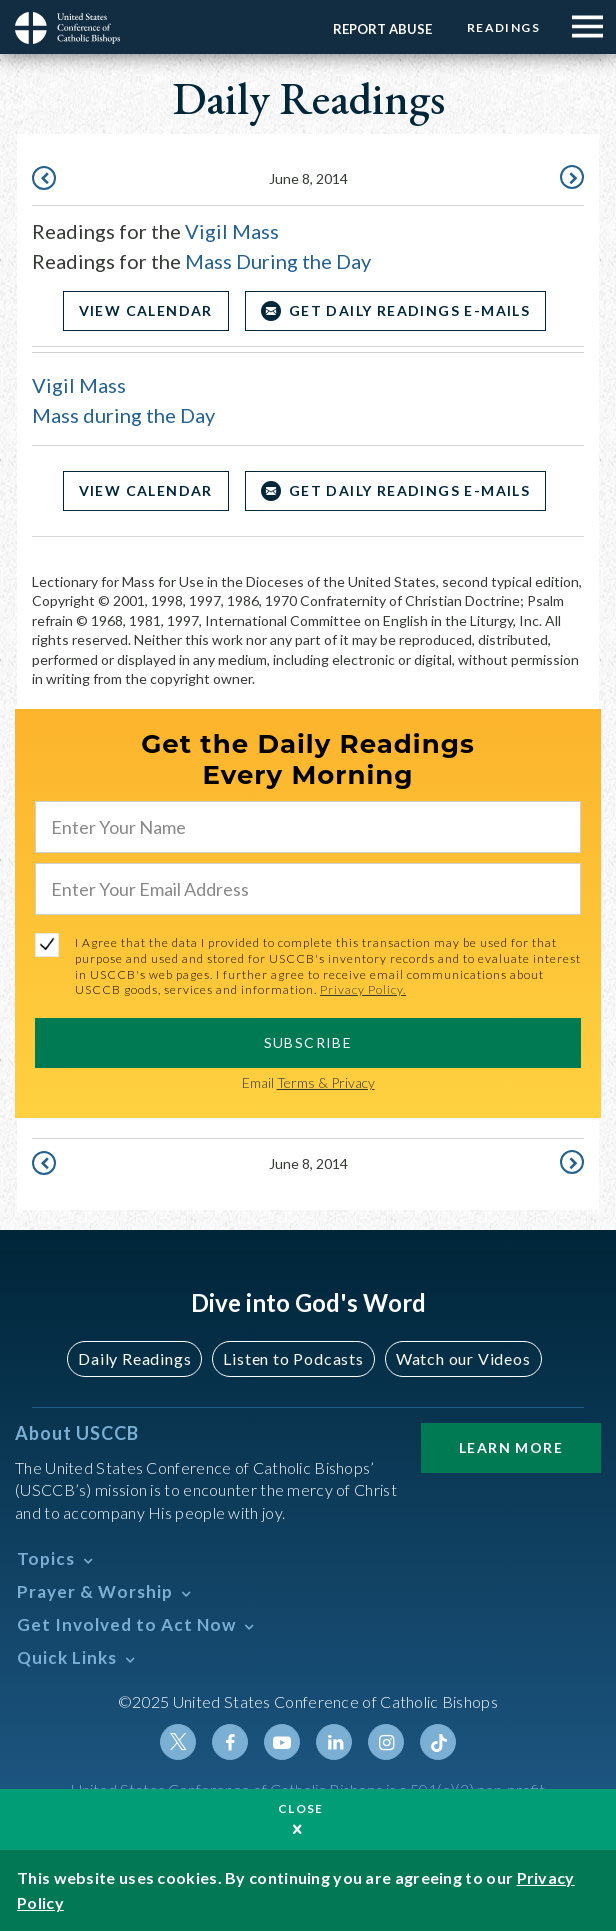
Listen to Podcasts (293, 1358)
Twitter (178, 1742)
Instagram (386, 1742)
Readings (503, 27)
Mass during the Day (123, 415)
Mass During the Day (278, 261)
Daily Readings (134, 1358)
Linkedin (334, 1742)
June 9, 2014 (570, 178)
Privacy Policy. (363, 989)
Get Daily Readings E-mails (409, 310)
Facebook (230, 1742)
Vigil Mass (232, 231)
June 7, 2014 (46, 178)
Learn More (511, 1447)
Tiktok (438, 1742)
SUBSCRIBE (308, 1042)
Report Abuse (382, 29)
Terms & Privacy (326, 1082)
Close (301, 1808)
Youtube (282, 1742)
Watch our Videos (463, 1358)
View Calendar (146, 310)
